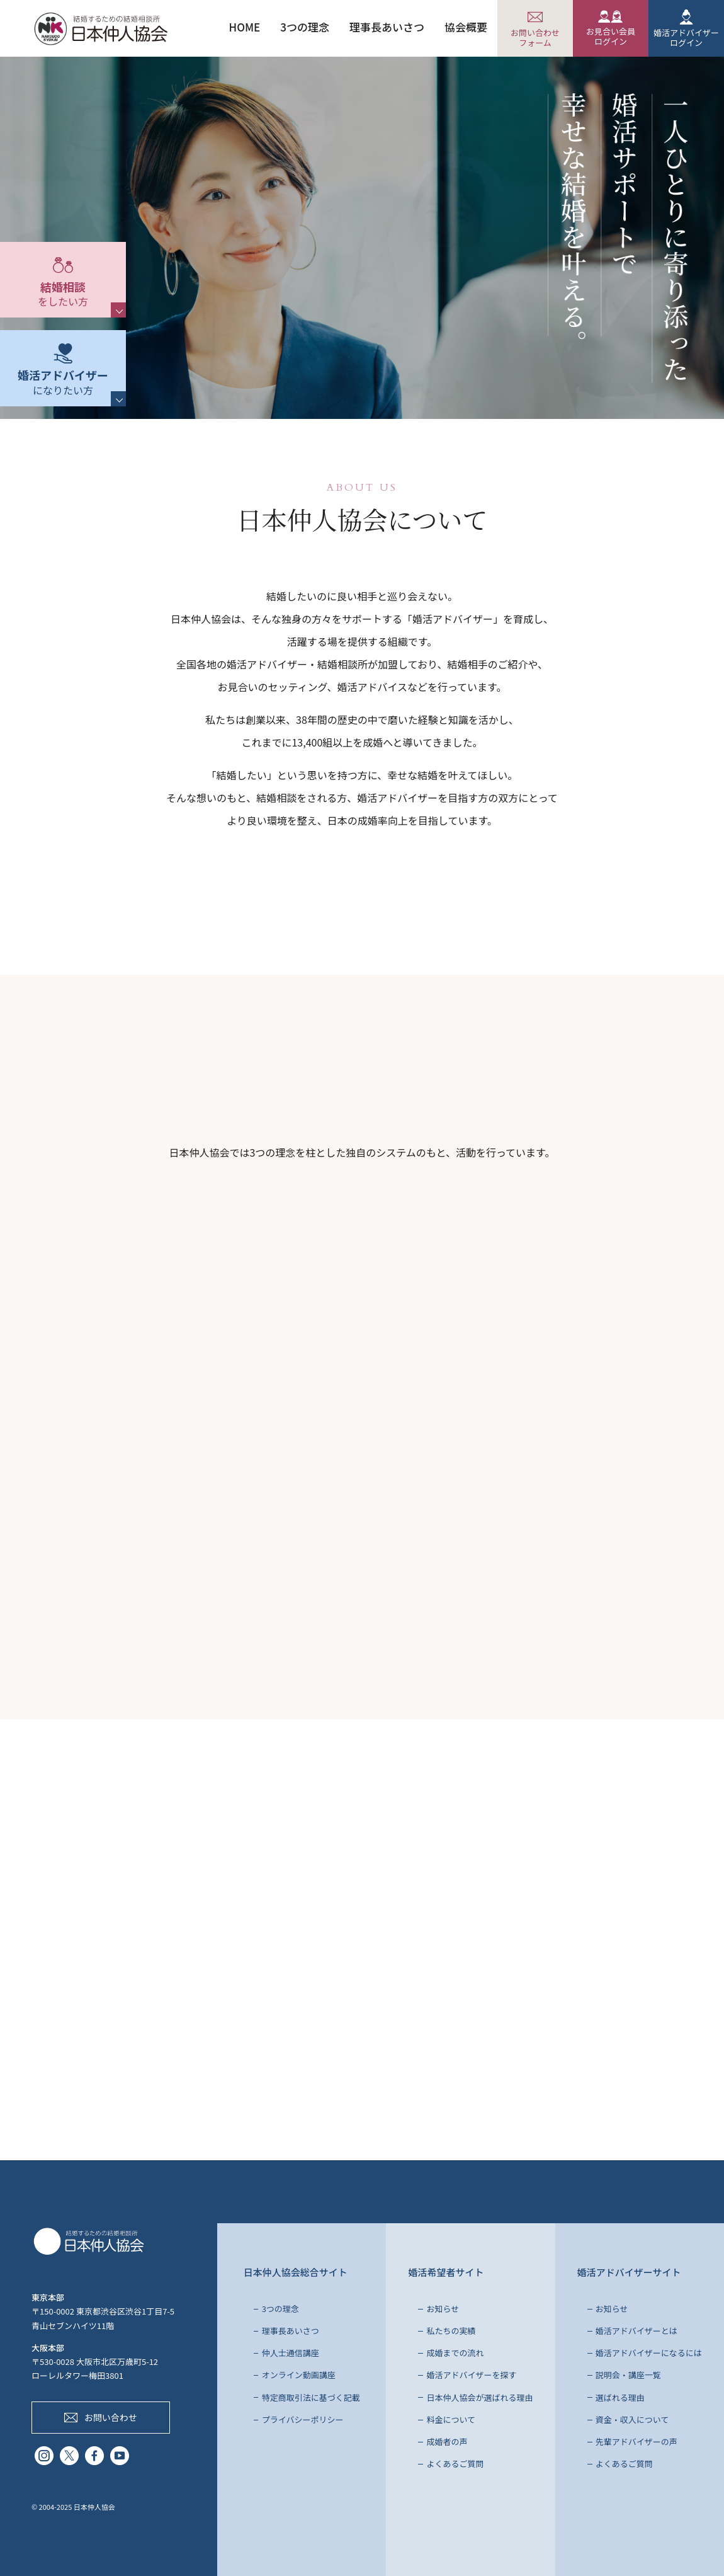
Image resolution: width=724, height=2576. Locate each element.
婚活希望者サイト (446, 2272)
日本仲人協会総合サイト (296, 2272)
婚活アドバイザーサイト (629, 2272)
